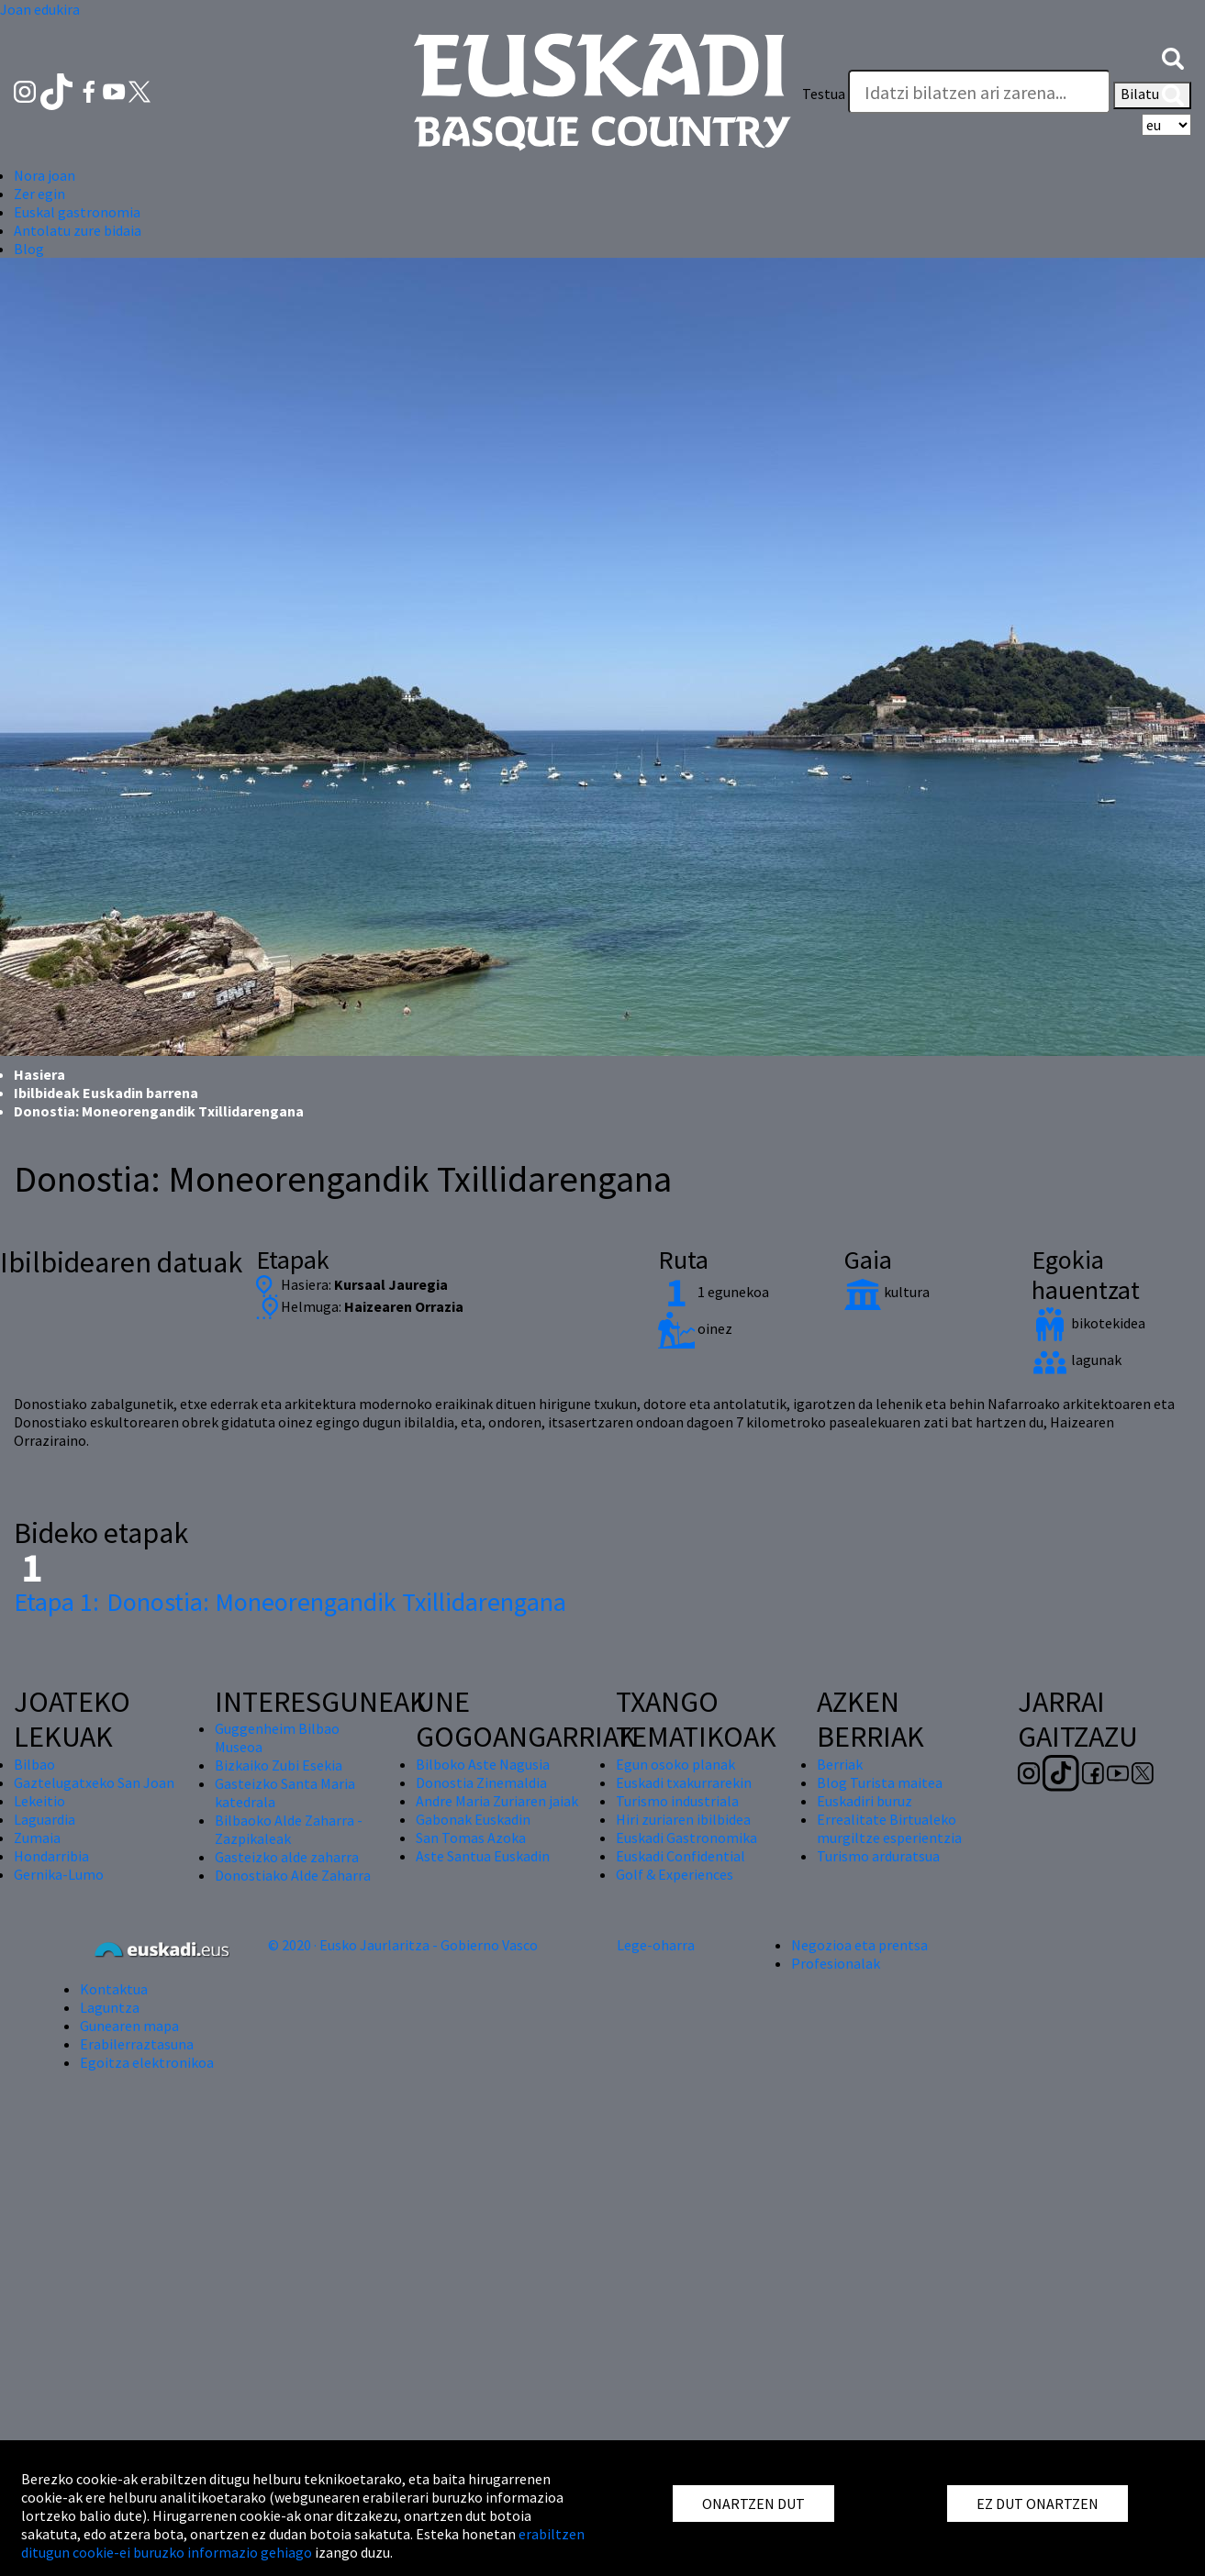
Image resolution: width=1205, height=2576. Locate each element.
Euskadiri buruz (864, 1801)
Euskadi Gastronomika (686, 1837)
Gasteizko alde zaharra (287, 1857)
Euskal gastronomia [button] (77, 212)
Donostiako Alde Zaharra (293, 1875)
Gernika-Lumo (59, 1874)
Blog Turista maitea (880, 1782)
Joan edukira (40, 9)
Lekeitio (39, 1801)
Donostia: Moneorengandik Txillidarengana (290, 1601)
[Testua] (979, 92)
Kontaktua (114, 1989)
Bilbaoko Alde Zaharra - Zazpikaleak (289, 1829)
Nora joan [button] (44, 175)
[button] (1173, 57)
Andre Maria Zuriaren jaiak (497, 1801)
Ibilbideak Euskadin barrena (106, 1092)
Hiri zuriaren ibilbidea (683, 1819)
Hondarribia (51, 1856)
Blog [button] (29, 248)
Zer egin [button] (39, 193)
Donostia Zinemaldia (481, 1782)
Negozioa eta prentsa (859, 1945)
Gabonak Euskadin (473, 1819)
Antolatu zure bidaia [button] (77, 230)
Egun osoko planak (675, 1764)
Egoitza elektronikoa (147, 2062)
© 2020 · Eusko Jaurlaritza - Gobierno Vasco (403, 1945)
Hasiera (39, 1074)
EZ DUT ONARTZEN (1037, 2503)
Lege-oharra (656, 1945)
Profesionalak (835, 1963)
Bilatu (1152, 95)
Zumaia (37, 1837)
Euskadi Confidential (680, 1856)
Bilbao (34, 1764)
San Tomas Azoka (471, 1837)
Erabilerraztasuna (137, 2044)
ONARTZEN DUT (753, 2503)
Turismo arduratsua (878, 1856)
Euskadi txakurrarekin (684, 1782)
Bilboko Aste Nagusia (483, 1764)
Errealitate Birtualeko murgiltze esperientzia (889, 1828)
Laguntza (109, 2007)
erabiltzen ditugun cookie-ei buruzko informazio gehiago (303, 2543)
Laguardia (44, 1819)
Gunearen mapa (129, 2025)
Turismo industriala (677, 1801)
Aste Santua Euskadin (483, 1856)
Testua (823, 93)
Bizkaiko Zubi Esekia (278, 1765)
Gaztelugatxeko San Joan (94, 1782)
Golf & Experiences (674, 1874)
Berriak (840, 1764)
